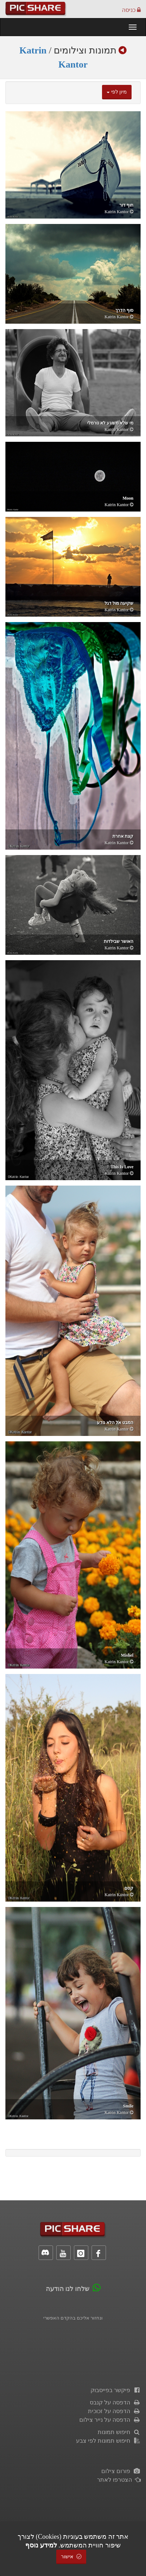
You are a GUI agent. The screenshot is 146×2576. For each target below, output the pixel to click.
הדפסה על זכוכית (114, 2411)
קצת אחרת (122, 836)
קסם (128, 1888)
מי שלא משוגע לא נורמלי (110, 423)
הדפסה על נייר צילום (110, 2420)
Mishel (127, 1655)
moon (128, 498)
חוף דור (126, 205)
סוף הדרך (124, 310)
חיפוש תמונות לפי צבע (108, 2441)
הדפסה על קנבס (115, 2402)
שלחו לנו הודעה (67, 2288)
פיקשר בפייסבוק (115, 2390)
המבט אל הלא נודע (115, 1422)
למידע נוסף (41, 2545)
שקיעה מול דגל (119, 603)
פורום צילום (121, 2471)
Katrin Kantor (117, 211)
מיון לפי (117, 92)
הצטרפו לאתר (119, 2480)
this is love (122, 1166)
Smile (128, 2106)
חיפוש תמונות (119, 2432)
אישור (71, 2556)
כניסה (131, 10)
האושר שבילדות (118, 941)
